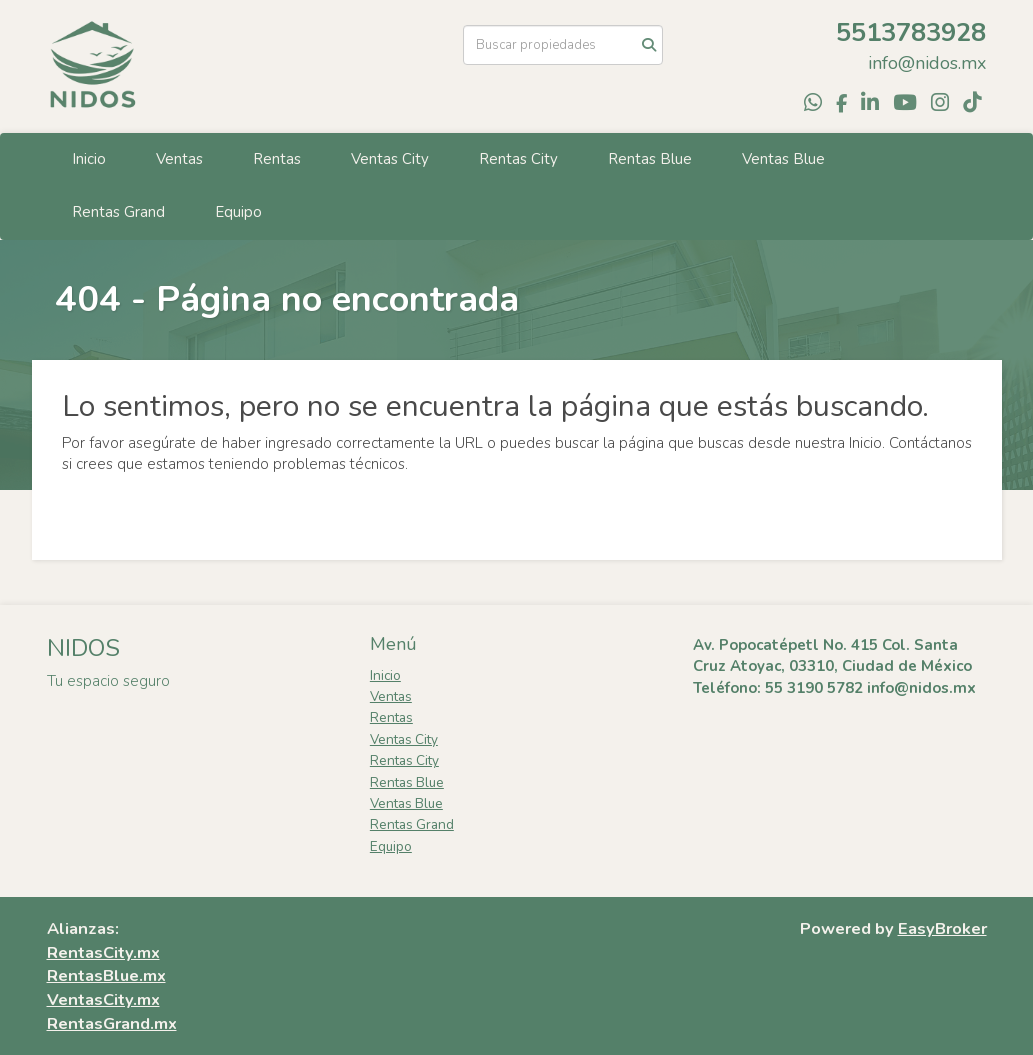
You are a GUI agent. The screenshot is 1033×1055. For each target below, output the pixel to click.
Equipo (238, 212)
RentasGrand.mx (112, 1023)
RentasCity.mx (103, 952)
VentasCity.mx (103, 999)
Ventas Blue (783, 159)
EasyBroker (942, 928)
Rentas (277, 159)
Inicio (89, 159)
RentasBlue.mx (106, 975)
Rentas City (518, 159)
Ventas (179, 159)
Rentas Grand (118, 212)
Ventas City (390, 159)
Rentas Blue (650, 159)
